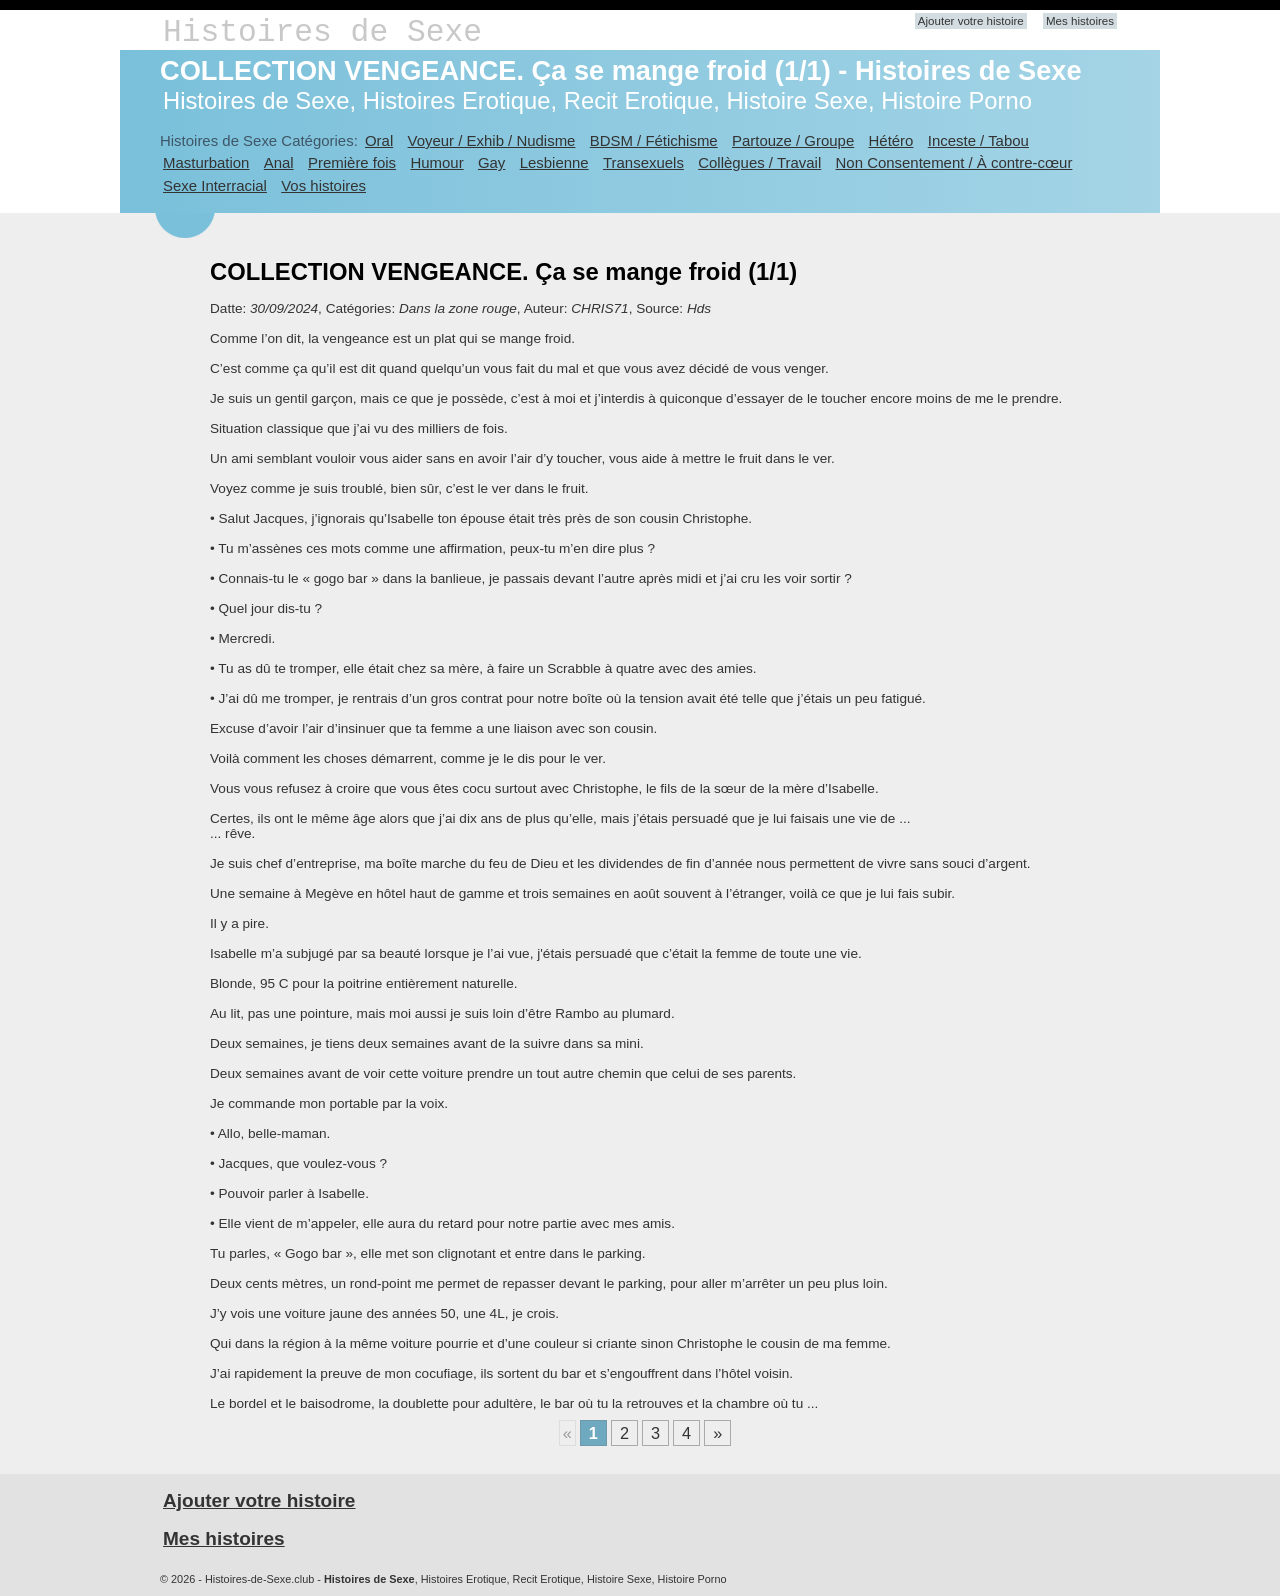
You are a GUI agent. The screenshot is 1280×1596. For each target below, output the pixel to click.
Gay (491, 162)
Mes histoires (1080, 21)
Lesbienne (554, 162)
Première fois (352, 162)
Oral (379, 140)
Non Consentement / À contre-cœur (954, 162)
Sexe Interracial (215, 185)
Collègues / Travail (759, 162)
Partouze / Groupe (793, 140)
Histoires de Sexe (322, 32)
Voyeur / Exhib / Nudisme (492, 140)
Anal (279, 162)
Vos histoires (323, 185)
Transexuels (643, 162)
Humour (436, 162)
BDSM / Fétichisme (654, 140)
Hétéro (891, 140)
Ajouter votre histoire (971, 21)
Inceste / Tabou (978, 140)
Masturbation (206, 162)
